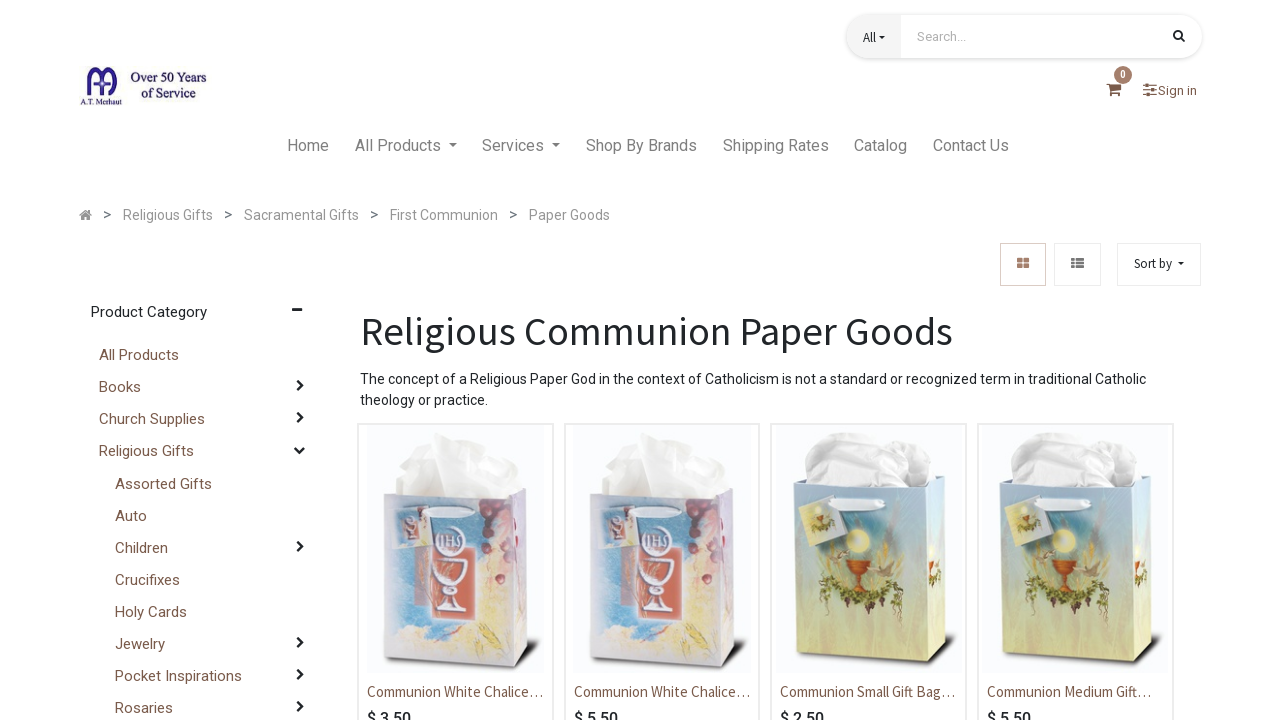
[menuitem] (308, 146)
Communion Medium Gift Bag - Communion (1062, 693)
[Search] (1179, 38)
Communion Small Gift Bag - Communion (864, 693)
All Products (139, 355)
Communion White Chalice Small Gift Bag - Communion (451, 693)
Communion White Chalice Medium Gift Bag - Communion (655, 693)
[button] (874, 36)
